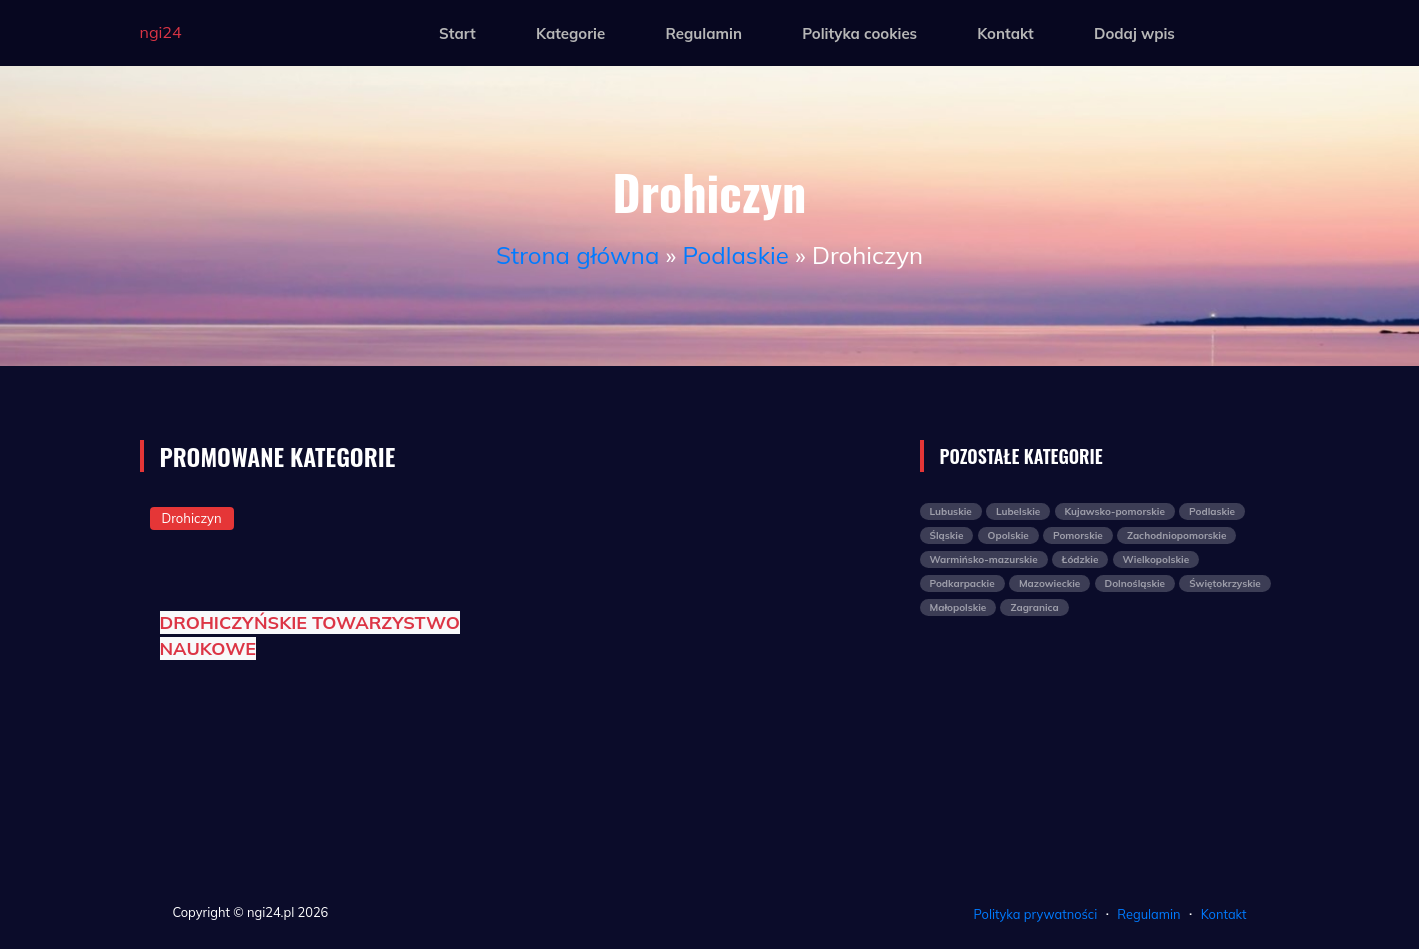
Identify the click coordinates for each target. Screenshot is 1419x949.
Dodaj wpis (1134, 33)
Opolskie (1008, 535)
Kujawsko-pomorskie (1115, 511)
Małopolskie (958, 607)
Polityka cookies (859, 33)
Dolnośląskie (1135, 583)
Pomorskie (1078, 535)
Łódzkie (1080, 559)
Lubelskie (1018, 511)
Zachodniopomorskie (1176, 535)
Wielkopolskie (1156, 559)
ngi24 (161, 32)
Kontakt (1005, 33)
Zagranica (1034, 607)
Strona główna (577, 255)
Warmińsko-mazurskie (984, 559)
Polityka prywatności (1036, 914)
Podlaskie (736, 255)
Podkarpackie (962, 583)
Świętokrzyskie (1225, 583)
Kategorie (570, 33)
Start (457, 33)
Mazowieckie (1049, 583)
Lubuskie (951, 511)
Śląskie (947, 535)
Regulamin (703, 33)
